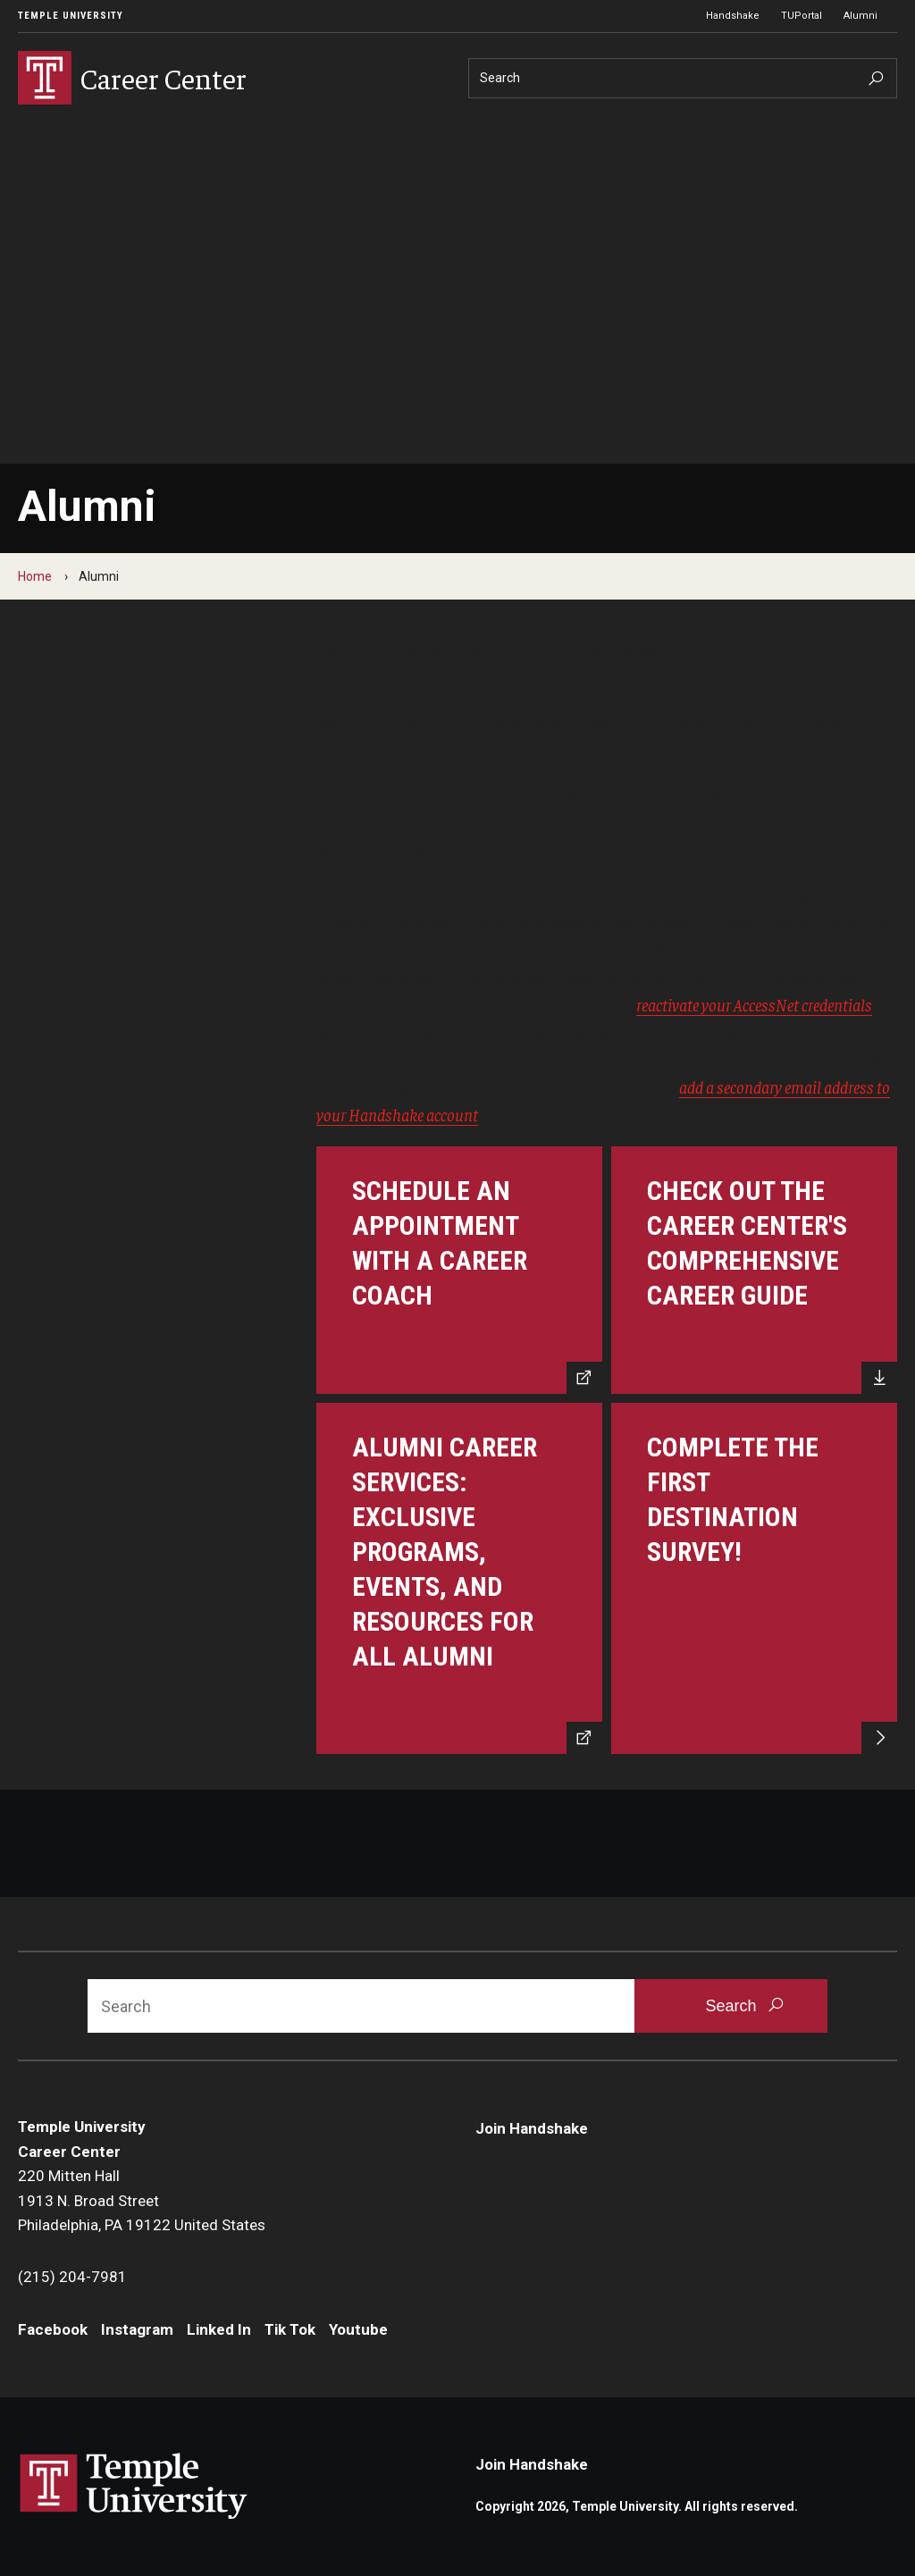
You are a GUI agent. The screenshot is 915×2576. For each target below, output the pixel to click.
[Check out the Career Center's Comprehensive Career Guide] (754, 1270)
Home (35, 576)
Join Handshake (531, 2128)
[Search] (682, 78)
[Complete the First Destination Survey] (754, 1579)
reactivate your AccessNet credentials (754, 1004)
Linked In (219, 2329)
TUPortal (801, 15)
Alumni (860, 15)
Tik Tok (289, 2329)
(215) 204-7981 (72, 2277)
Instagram (137, 2329)
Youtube (358, 2329)
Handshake (733, 15)
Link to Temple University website (134, 2486)
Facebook (53, 2329)
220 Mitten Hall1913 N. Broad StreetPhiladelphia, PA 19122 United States (141, 2200)
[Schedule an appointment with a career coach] (459, 1270)
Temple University (70, 15)
